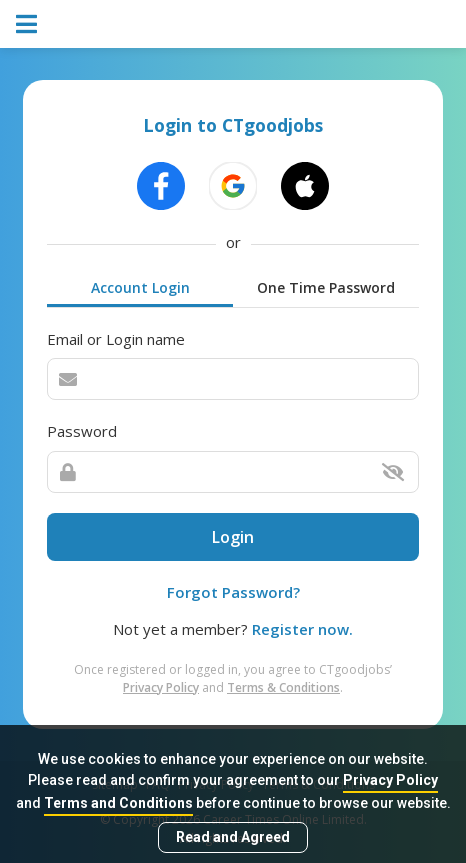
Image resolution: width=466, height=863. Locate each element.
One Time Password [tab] (326, 287)
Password (82, 431)
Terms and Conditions (118, 803)
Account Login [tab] (140, 287)
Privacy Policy (390, 780)
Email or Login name (116, 339)
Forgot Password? (233, 592)
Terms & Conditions (283, 687)
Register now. (302, 629)
